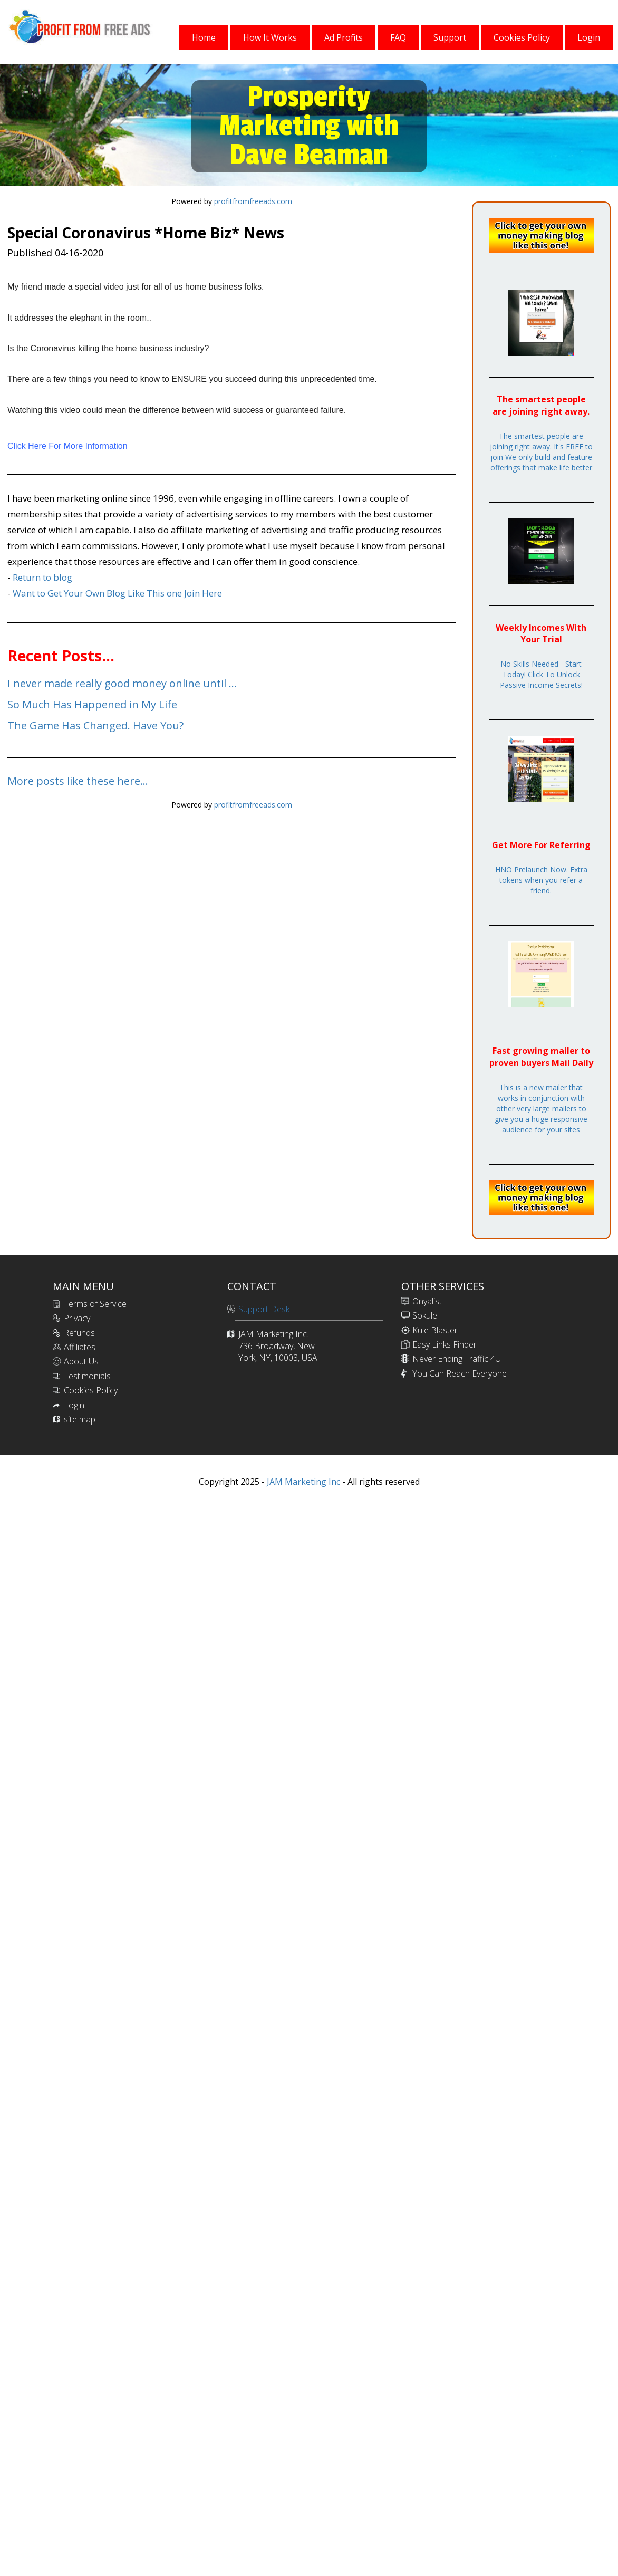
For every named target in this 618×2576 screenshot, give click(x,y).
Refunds (79, 1333)
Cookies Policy (91, 1390)
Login (74, 1405)
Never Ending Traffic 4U (456, 1358)
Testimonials (87, 1376)
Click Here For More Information (67, 445)
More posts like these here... (77, 781)
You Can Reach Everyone (459, 1373)
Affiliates (79, 1347)
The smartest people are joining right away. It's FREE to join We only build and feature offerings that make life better (541, 452)
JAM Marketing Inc (302, 1481)
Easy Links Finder (444, 1344)
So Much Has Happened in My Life (92, 704)
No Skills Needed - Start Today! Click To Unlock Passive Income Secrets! (541, 674)
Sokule (424, 1315)
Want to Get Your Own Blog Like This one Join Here (117, 593)
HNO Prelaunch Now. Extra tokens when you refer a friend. (541, 880)
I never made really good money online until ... (122, 683)
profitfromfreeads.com (253, 201)
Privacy (77, 1318)
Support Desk (263, 1309)
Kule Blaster (435, 1330)
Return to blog (42, 577)
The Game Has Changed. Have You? (95, 725)
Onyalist (427, 1301)
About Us (81, 1361)
